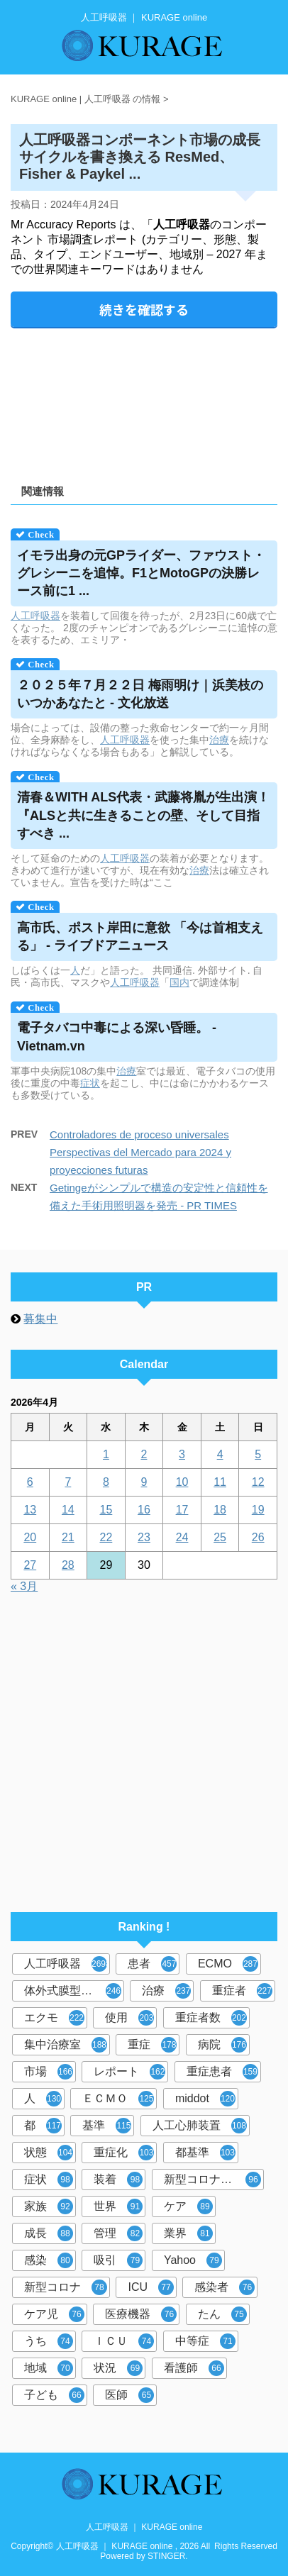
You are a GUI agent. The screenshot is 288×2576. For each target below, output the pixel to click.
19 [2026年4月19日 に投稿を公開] (258, 1510)
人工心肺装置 (200, 2125)
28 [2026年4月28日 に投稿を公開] (68, 1565)
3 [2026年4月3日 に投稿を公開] (182, 1454)
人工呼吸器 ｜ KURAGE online (144, 2527)
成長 (48, 2233)
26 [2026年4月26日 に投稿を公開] (258, 1537)
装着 (118, 2179)
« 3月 (24, 1586)
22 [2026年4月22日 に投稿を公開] (106, 1537)
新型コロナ (65, 2287)
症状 (90, 1083)
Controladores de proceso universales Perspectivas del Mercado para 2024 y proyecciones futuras (140, 1152)
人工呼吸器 (35, 615)
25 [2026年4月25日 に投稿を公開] (220, 1537)
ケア (188, 2206)
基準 (106, 2125)
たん (222, 2314)
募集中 (40, 1319)
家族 (48, 2206)
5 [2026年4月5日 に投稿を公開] (258, 1454)
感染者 (224, 2287)
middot (205, 2098)
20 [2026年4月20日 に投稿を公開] (29, 1537)
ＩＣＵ (124, 2341)
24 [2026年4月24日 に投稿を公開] (182, 1537)
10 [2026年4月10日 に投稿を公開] (182, 1482)
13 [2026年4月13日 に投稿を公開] (29, 1510)
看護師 (194, 2368)
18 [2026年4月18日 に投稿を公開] (220, 1510)
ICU (151, 2287)
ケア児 (54, 2314)
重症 (152, 2045)
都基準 (205, 2152)
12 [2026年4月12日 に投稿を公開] (258, 1482)
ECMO (228, 1964)
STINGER (166, 2556)
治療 (219, 739)
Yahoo (193, 2260)
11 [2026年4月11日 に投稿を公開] (220, 1482)
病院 (222, 2045)
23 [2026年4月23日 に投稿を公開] (144, 1537)
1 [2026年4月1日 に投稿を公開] (106, 1454)
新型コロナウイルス (214, 2179)
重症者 (242, 1991)
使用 (129, 2018)
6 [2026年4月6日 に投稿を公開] (30, 1482)
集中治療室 (65, 2045)
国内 (179, 982)
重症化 (124, 2152)
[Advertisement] (144, 401)
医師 (129, 2395)
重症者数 (211, 2018)
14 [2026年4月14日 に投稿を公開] (68, 1510)
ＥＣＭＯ (118, 2098)
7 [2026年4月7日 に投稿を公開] (68, 1482)
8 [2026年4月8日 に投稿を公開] (106, 1482)
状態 (48, 2152)
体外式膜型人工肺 (72, 1991)
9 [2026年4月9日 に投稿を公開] (144, 1482)
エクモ (54, 2018)
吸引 (118, 2260)
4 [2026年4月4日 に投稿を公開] (220, 1454)
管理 (118, 2233)
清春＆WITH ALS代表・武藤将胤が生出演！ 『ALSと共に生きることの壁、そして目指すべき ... (143, 815)
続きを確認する (144, 309)
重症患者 (222, 2072)
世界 (118, 2206)
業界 (188, 2233)
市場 (48, 2072)
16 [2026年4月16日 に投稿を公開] (144, 1510)
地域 (48, 2368)
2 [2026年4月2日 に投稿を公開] (144, 1454)
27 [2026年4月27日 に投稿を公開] (29, 1565)
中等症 (205, 2341)
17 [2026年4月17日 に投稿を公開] (182, 1510)
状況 (118, 2368)
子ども (54, 2395)
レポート (129, 2072)
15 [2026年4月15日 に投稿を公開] (106, 1510)
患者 (152, 1964)
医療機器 (141, 2314)
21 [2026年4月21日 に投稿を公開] (68, 1537)
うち (48, 2341)
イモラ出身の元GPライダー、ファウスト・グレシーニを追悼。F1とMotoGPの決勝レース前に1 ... (141, 573)
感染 (48, 2260)
